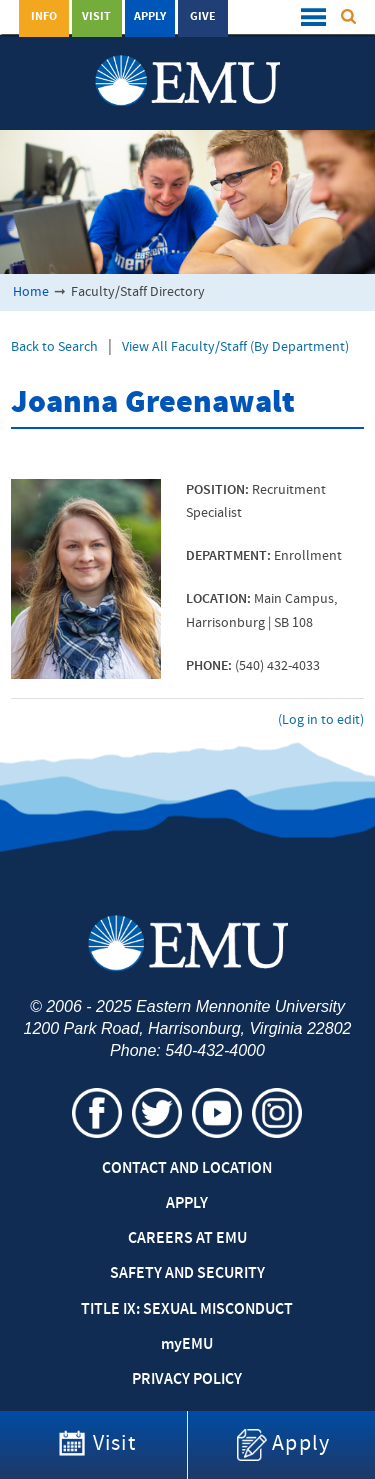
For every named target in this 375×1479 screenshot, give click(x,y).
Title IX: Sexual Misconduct (187, 1310)
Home (31, 292)
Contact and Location (187, 1169)
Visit (96, 17)
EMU (187, 1345)
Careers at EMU (187, 1239)
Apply (150, 17)
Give (203, 17)
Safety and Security (187, 1274)
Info (44, 17)
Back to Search (54, 347)
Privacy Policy (187, 1380)
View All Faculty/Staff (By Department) (235, 347)
